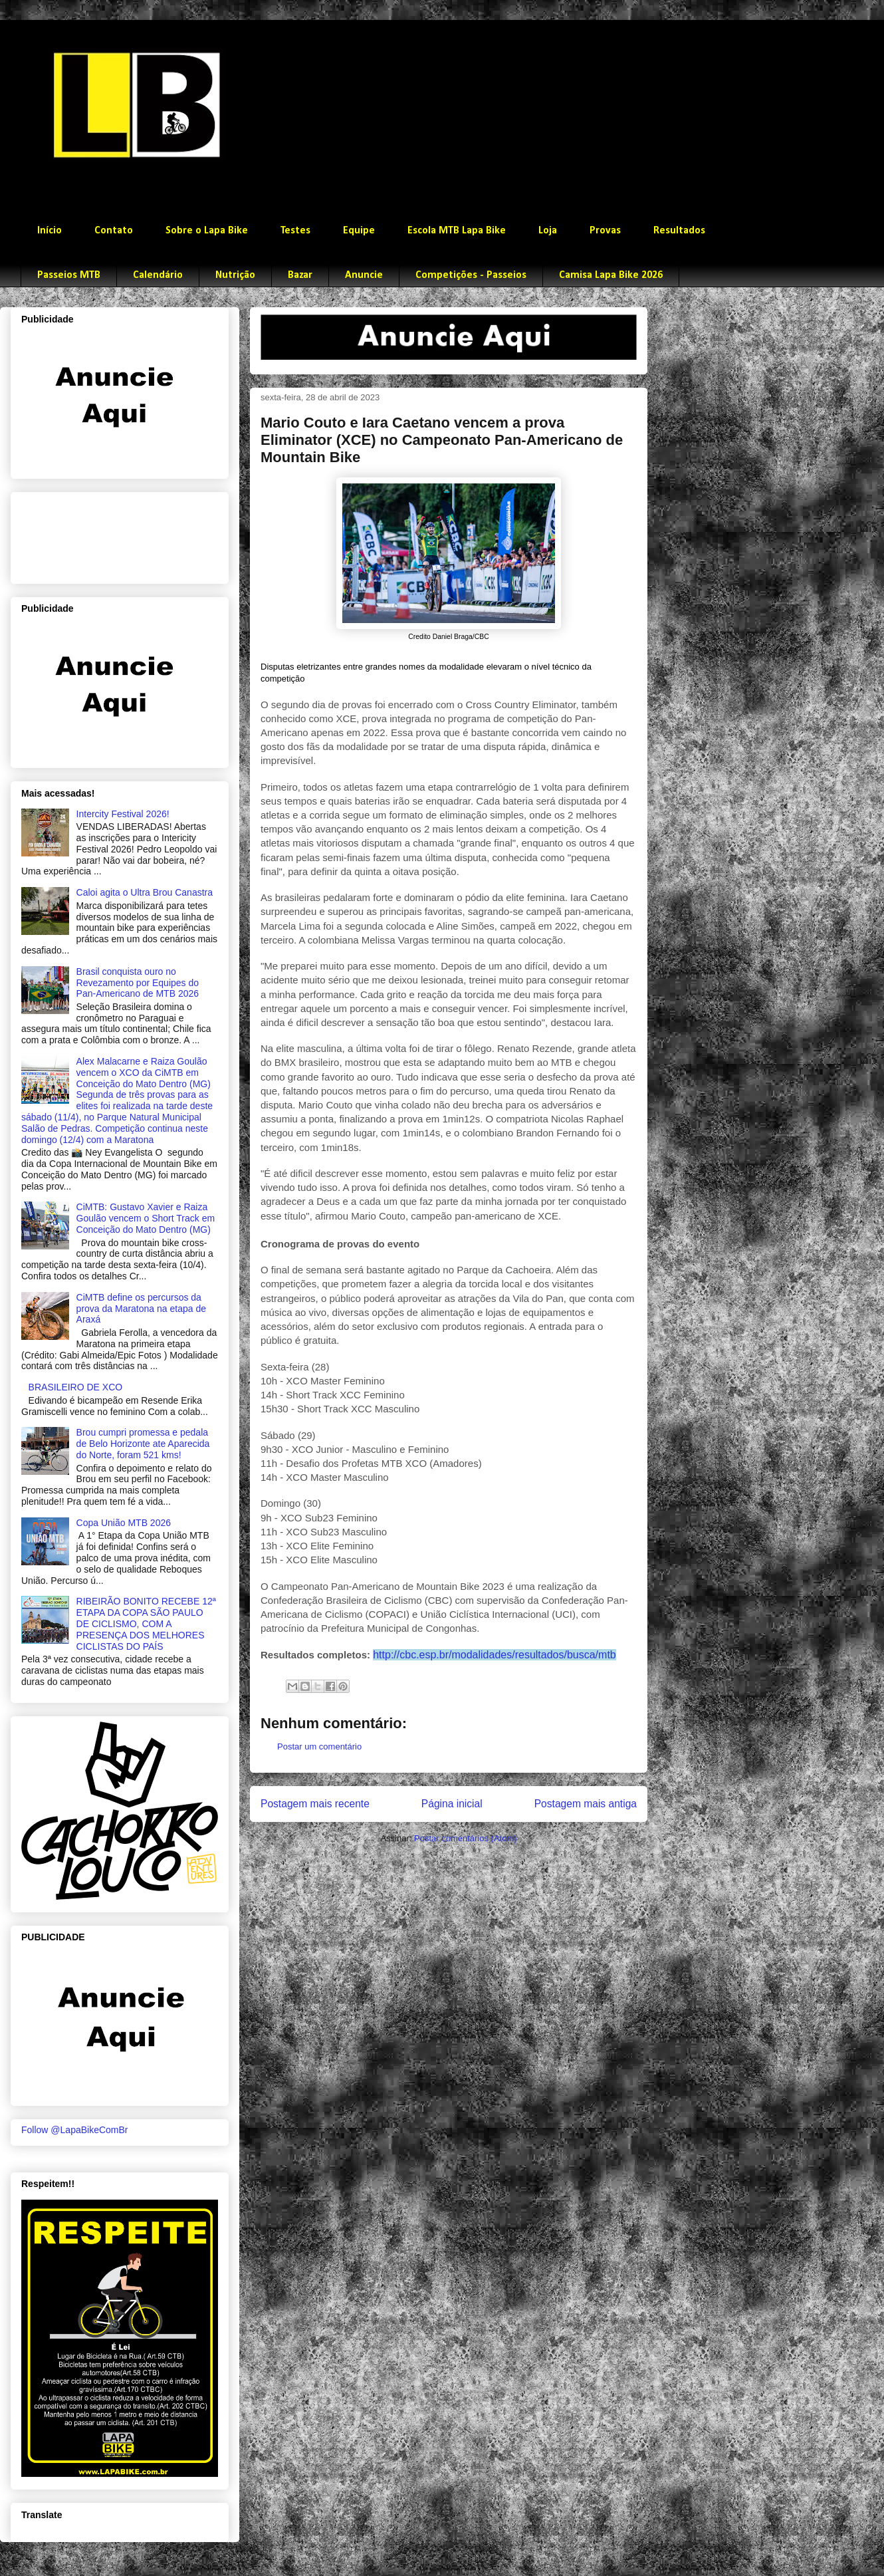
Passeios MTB (68, 275)
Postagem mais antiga (585, 1803)
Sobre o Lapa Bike (207, 230)
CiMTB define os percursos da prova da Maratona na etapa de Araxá (141, 1308)
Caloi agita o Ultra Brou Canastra (144, 892)
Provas (605, 230)
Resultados (679, 230)
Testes (295, 230)
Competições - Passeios (470, 275)
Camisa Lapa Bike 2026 (611, 275)
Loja (547, 230)
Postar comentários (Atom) (465, 1838)
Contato (113, 230)
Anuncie (364, 275)
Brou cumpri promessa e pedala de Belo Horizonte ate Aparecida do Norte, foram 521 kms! (143, 1443)
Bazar (300, 275)
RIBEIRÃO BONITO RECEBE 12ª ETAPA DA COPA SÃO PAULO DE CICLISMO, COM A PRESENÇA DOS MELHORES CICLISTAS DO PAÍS (146, 1623)
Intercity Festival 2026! (122, 814)
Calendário (158, 275)
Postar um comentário (319, 1746)
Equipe (359, 230)
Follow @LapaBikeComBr (74, 2130)
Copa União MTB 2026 (123, 1522)
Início (49, 230)
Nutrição (235, 275)
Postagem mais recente (315, 1803)
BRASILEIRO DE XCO (76, 1387)
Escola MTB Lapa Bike (456, 230)
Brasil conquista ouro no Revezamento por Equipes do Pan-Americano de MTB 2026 (137, 982)
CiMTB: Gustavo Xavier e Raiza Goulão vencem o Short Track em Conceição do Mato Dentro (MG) (145, 1218)
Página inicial (452, 1803)
